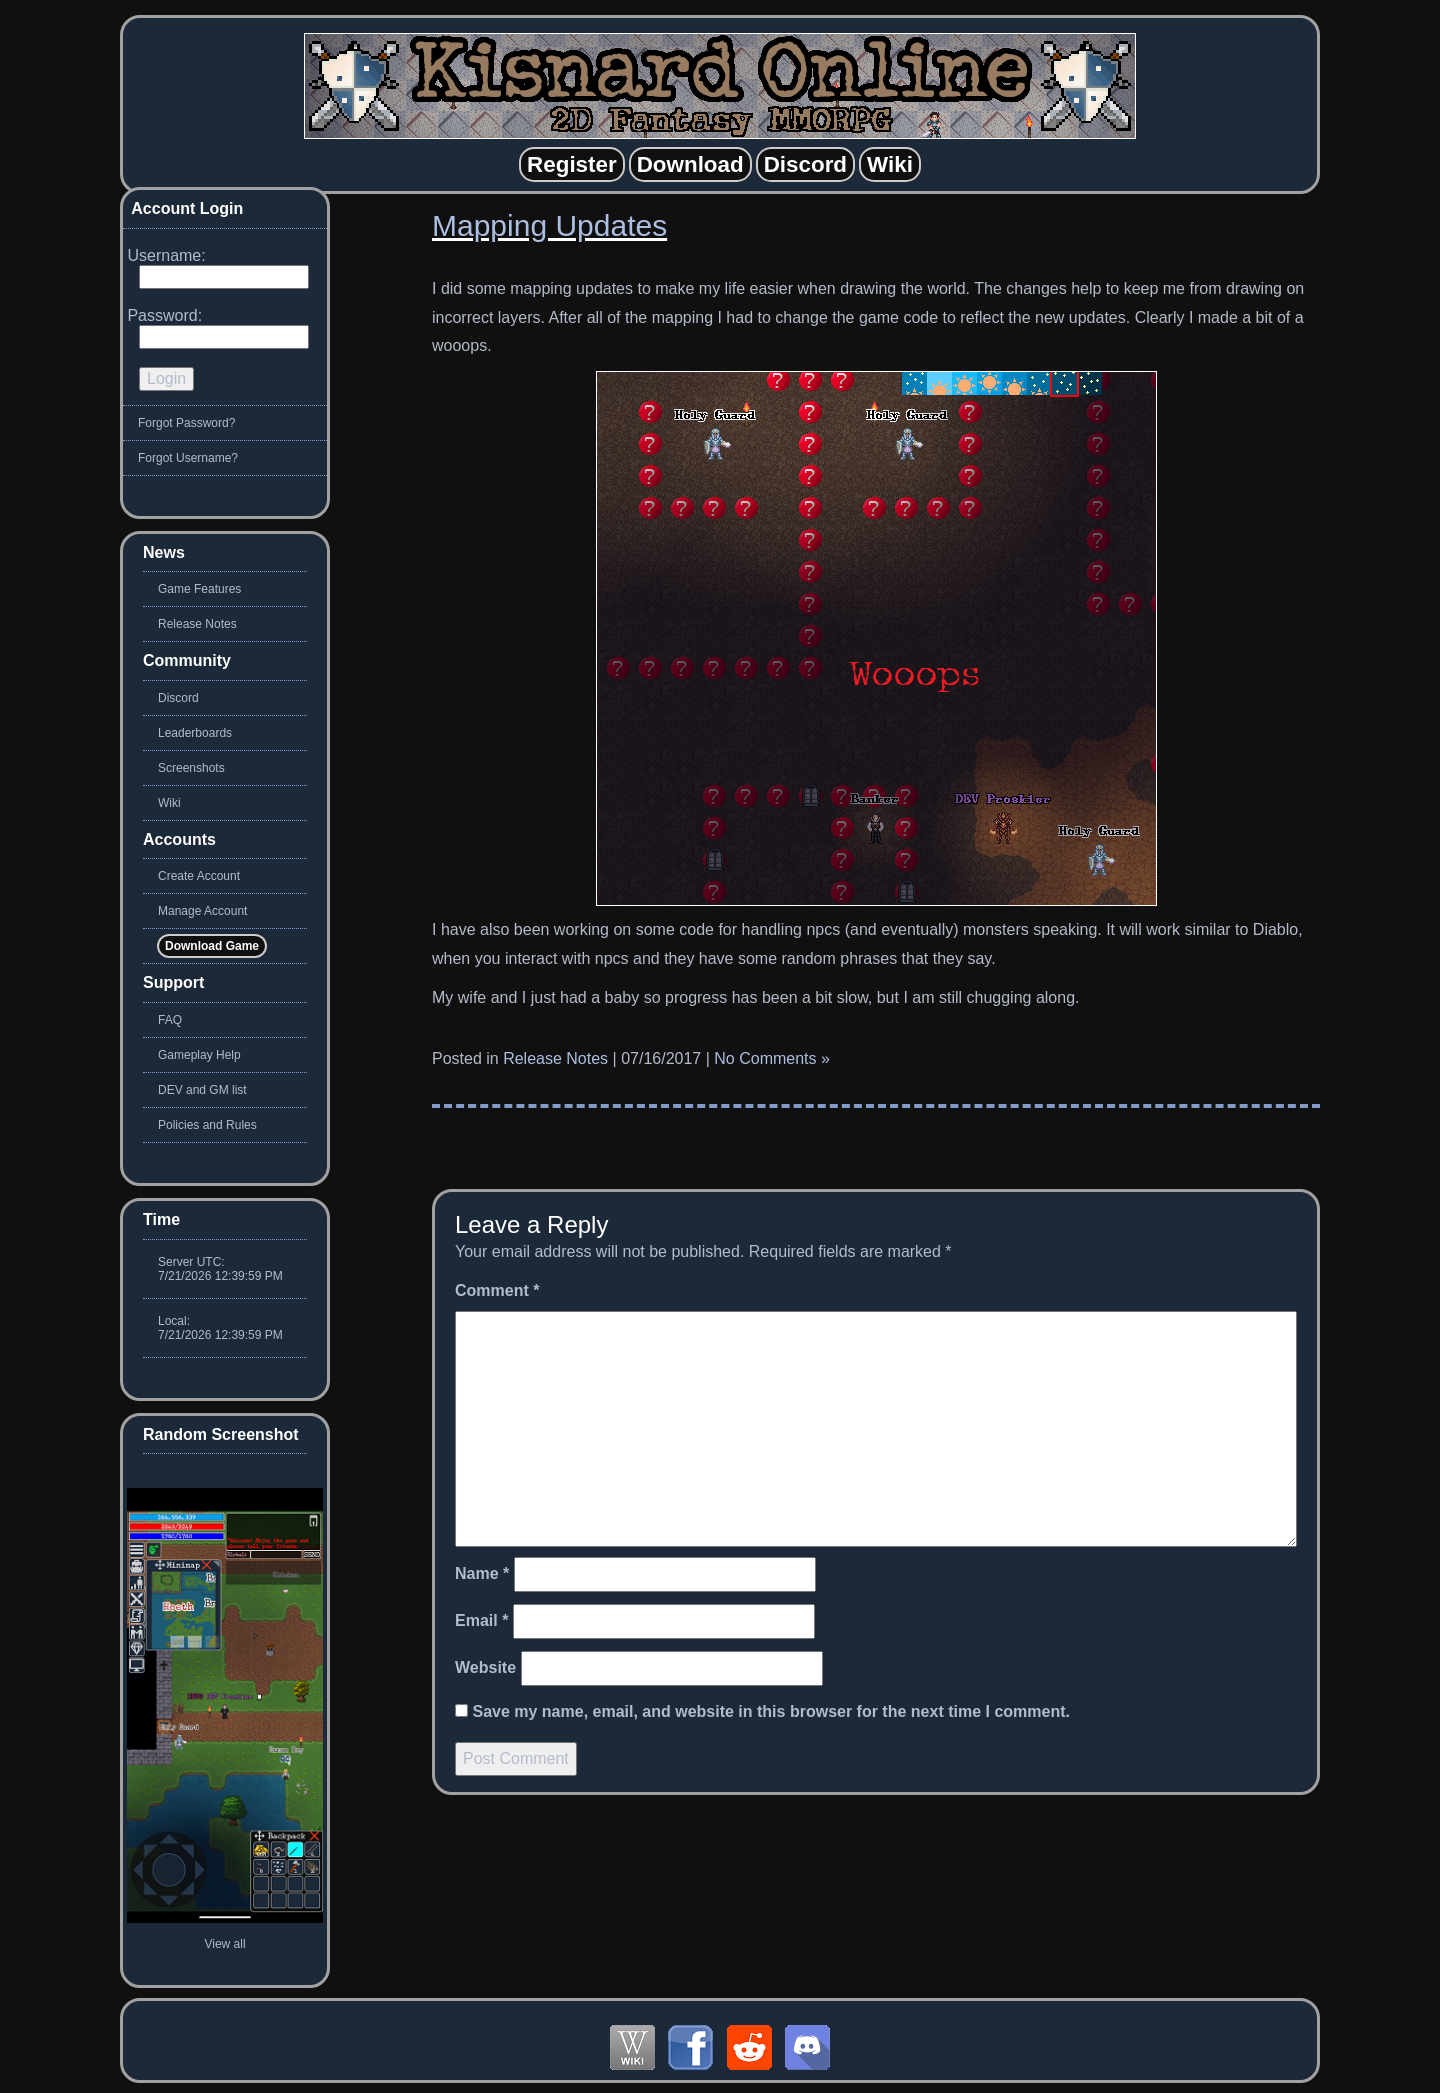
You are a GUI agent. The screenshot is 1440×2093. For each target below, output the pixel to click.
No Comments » (772, 1058)
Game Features (199, 589)
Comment (497, 1290)
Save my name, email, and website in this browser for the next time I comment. (771, 1711)
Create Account (199, 876)
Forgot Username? (188, 458)
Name (482, 1573)
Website (485, 1667)
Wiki (169, 803)
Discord (178, 698)
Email (481, 1620)
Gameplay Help (199, 1055)
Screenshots (191, 768)
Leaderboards (195, 733)
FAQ (170, 1020)
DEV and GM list (202, 1090)
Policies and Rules (207, 1125)
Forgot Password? (186, 423)
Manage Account (202, 911)
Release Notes (555, 1058)
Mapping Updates (549, 225)
